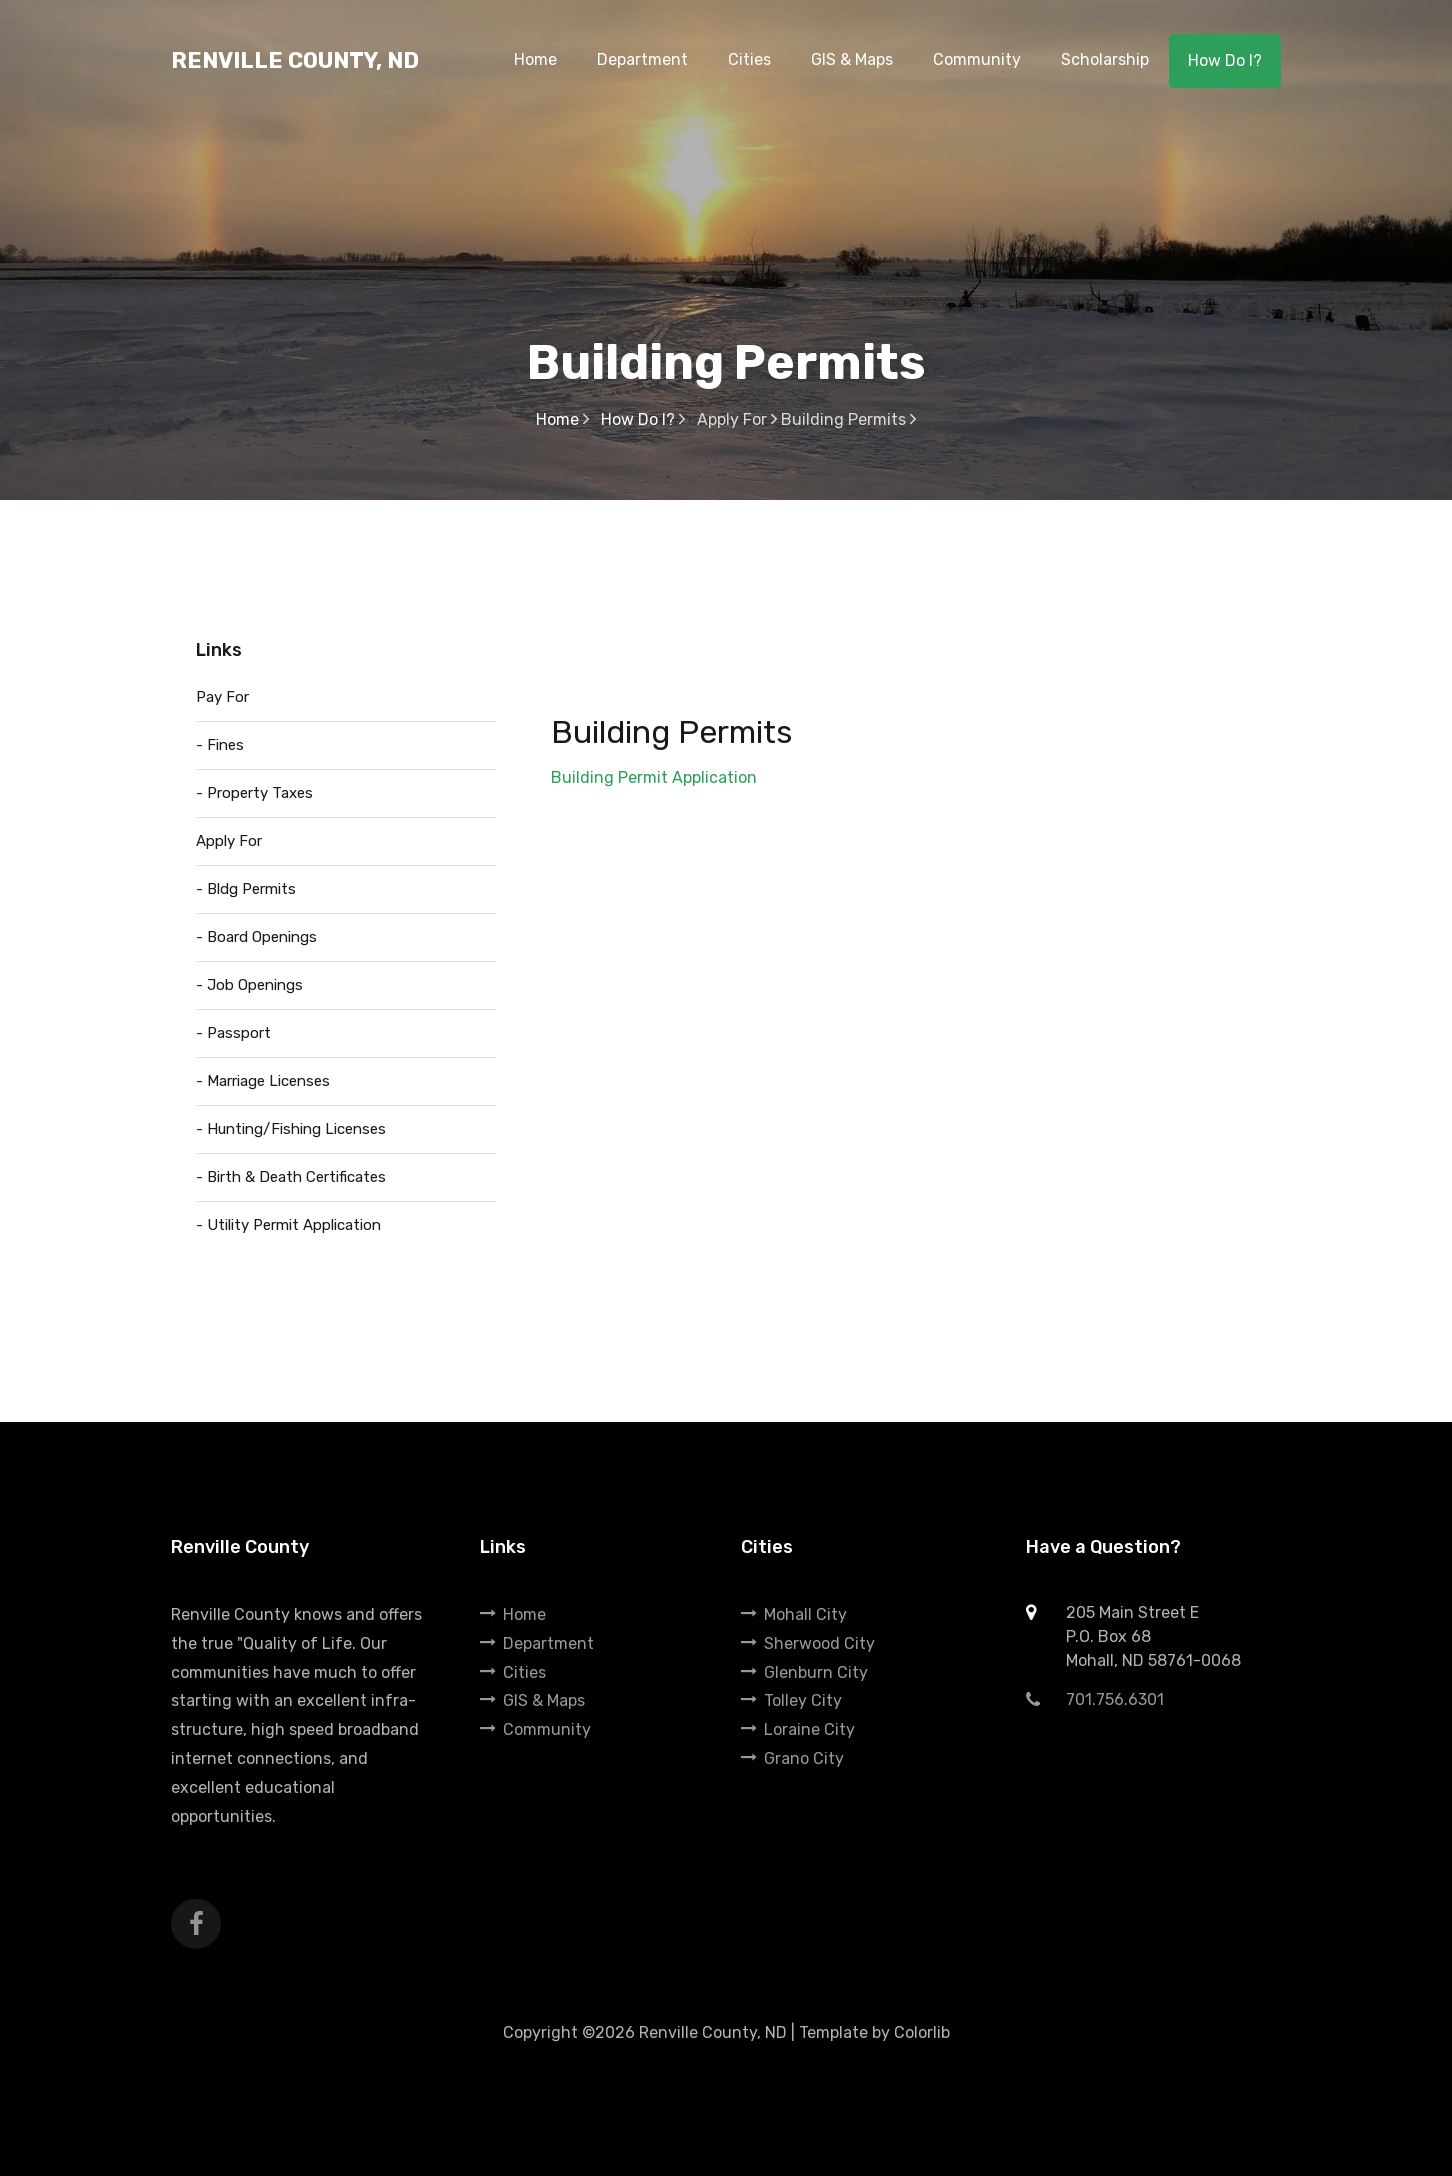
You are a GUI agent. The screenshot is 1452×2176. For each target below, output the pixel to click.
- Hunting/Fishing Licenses (291, 1129)
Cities (513, 1672)
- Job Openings (249, 985)
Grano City (792, 1758)
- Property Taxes (254, 793)
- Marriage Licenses (263, 1081)
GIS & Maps (532, 1700)
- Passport (233, 1033)
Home (562, 419)
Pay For (222, 697)
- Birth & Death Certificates (291, 1177)
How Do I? (1225, 60)
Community (535, 1729)
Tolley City (791, 1700)
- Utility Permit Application (288, 1225)
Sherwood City (808, 1643)
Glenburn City (804, 1672)
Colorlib (922, 2032)
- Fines (220, 745)
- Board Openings (256, 937)
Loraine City (798, 1729)
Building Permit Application (654, 777)
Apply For (229, 841)
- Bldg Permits (246, 889)
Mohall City (794, 1614)
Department (537, 1643)
